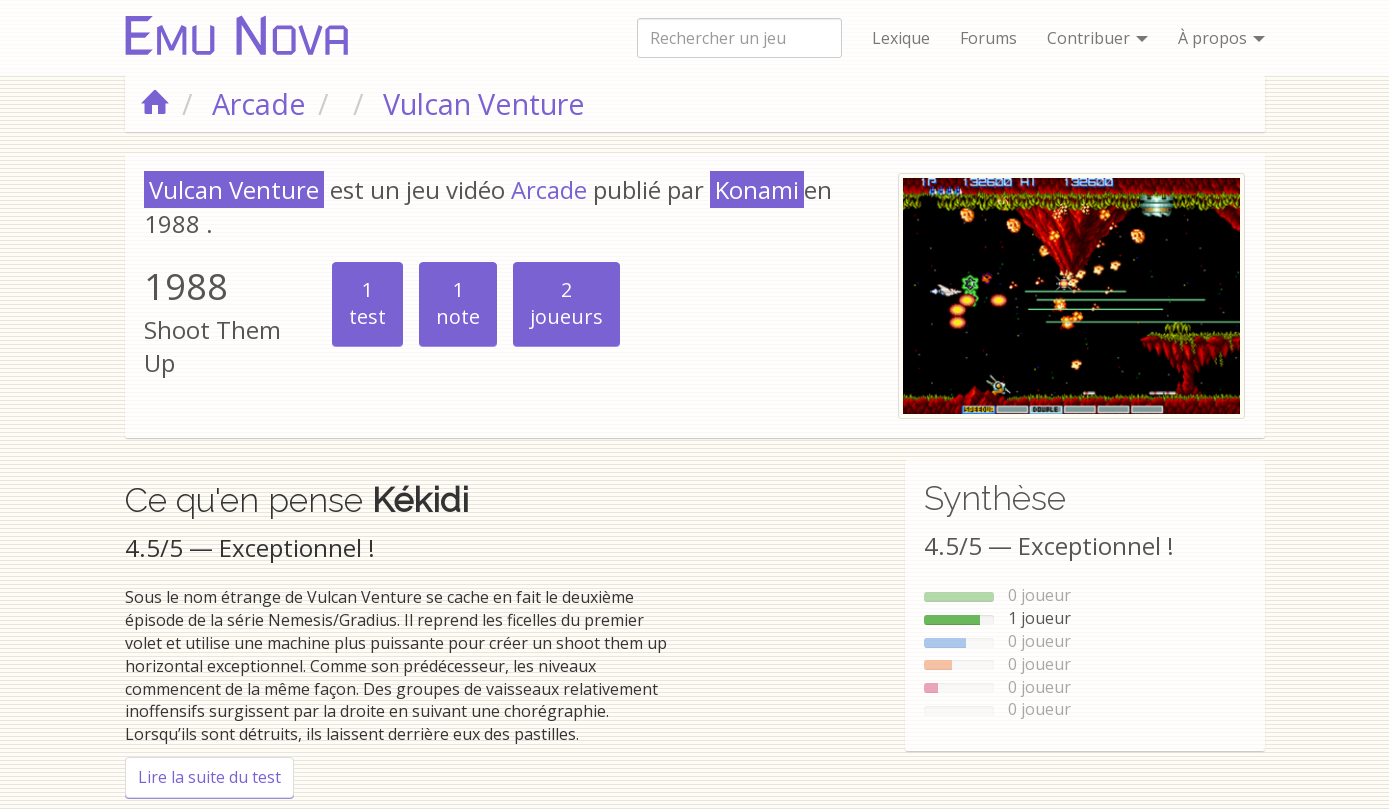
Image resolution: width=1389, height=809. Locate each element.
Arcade (549, 189)
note (458, 303)
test (367, 303)
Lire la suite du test (216, 776)
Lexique (901, 38)
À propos (1221, 38)
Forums (988, 38)
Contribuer (1097, 38)
